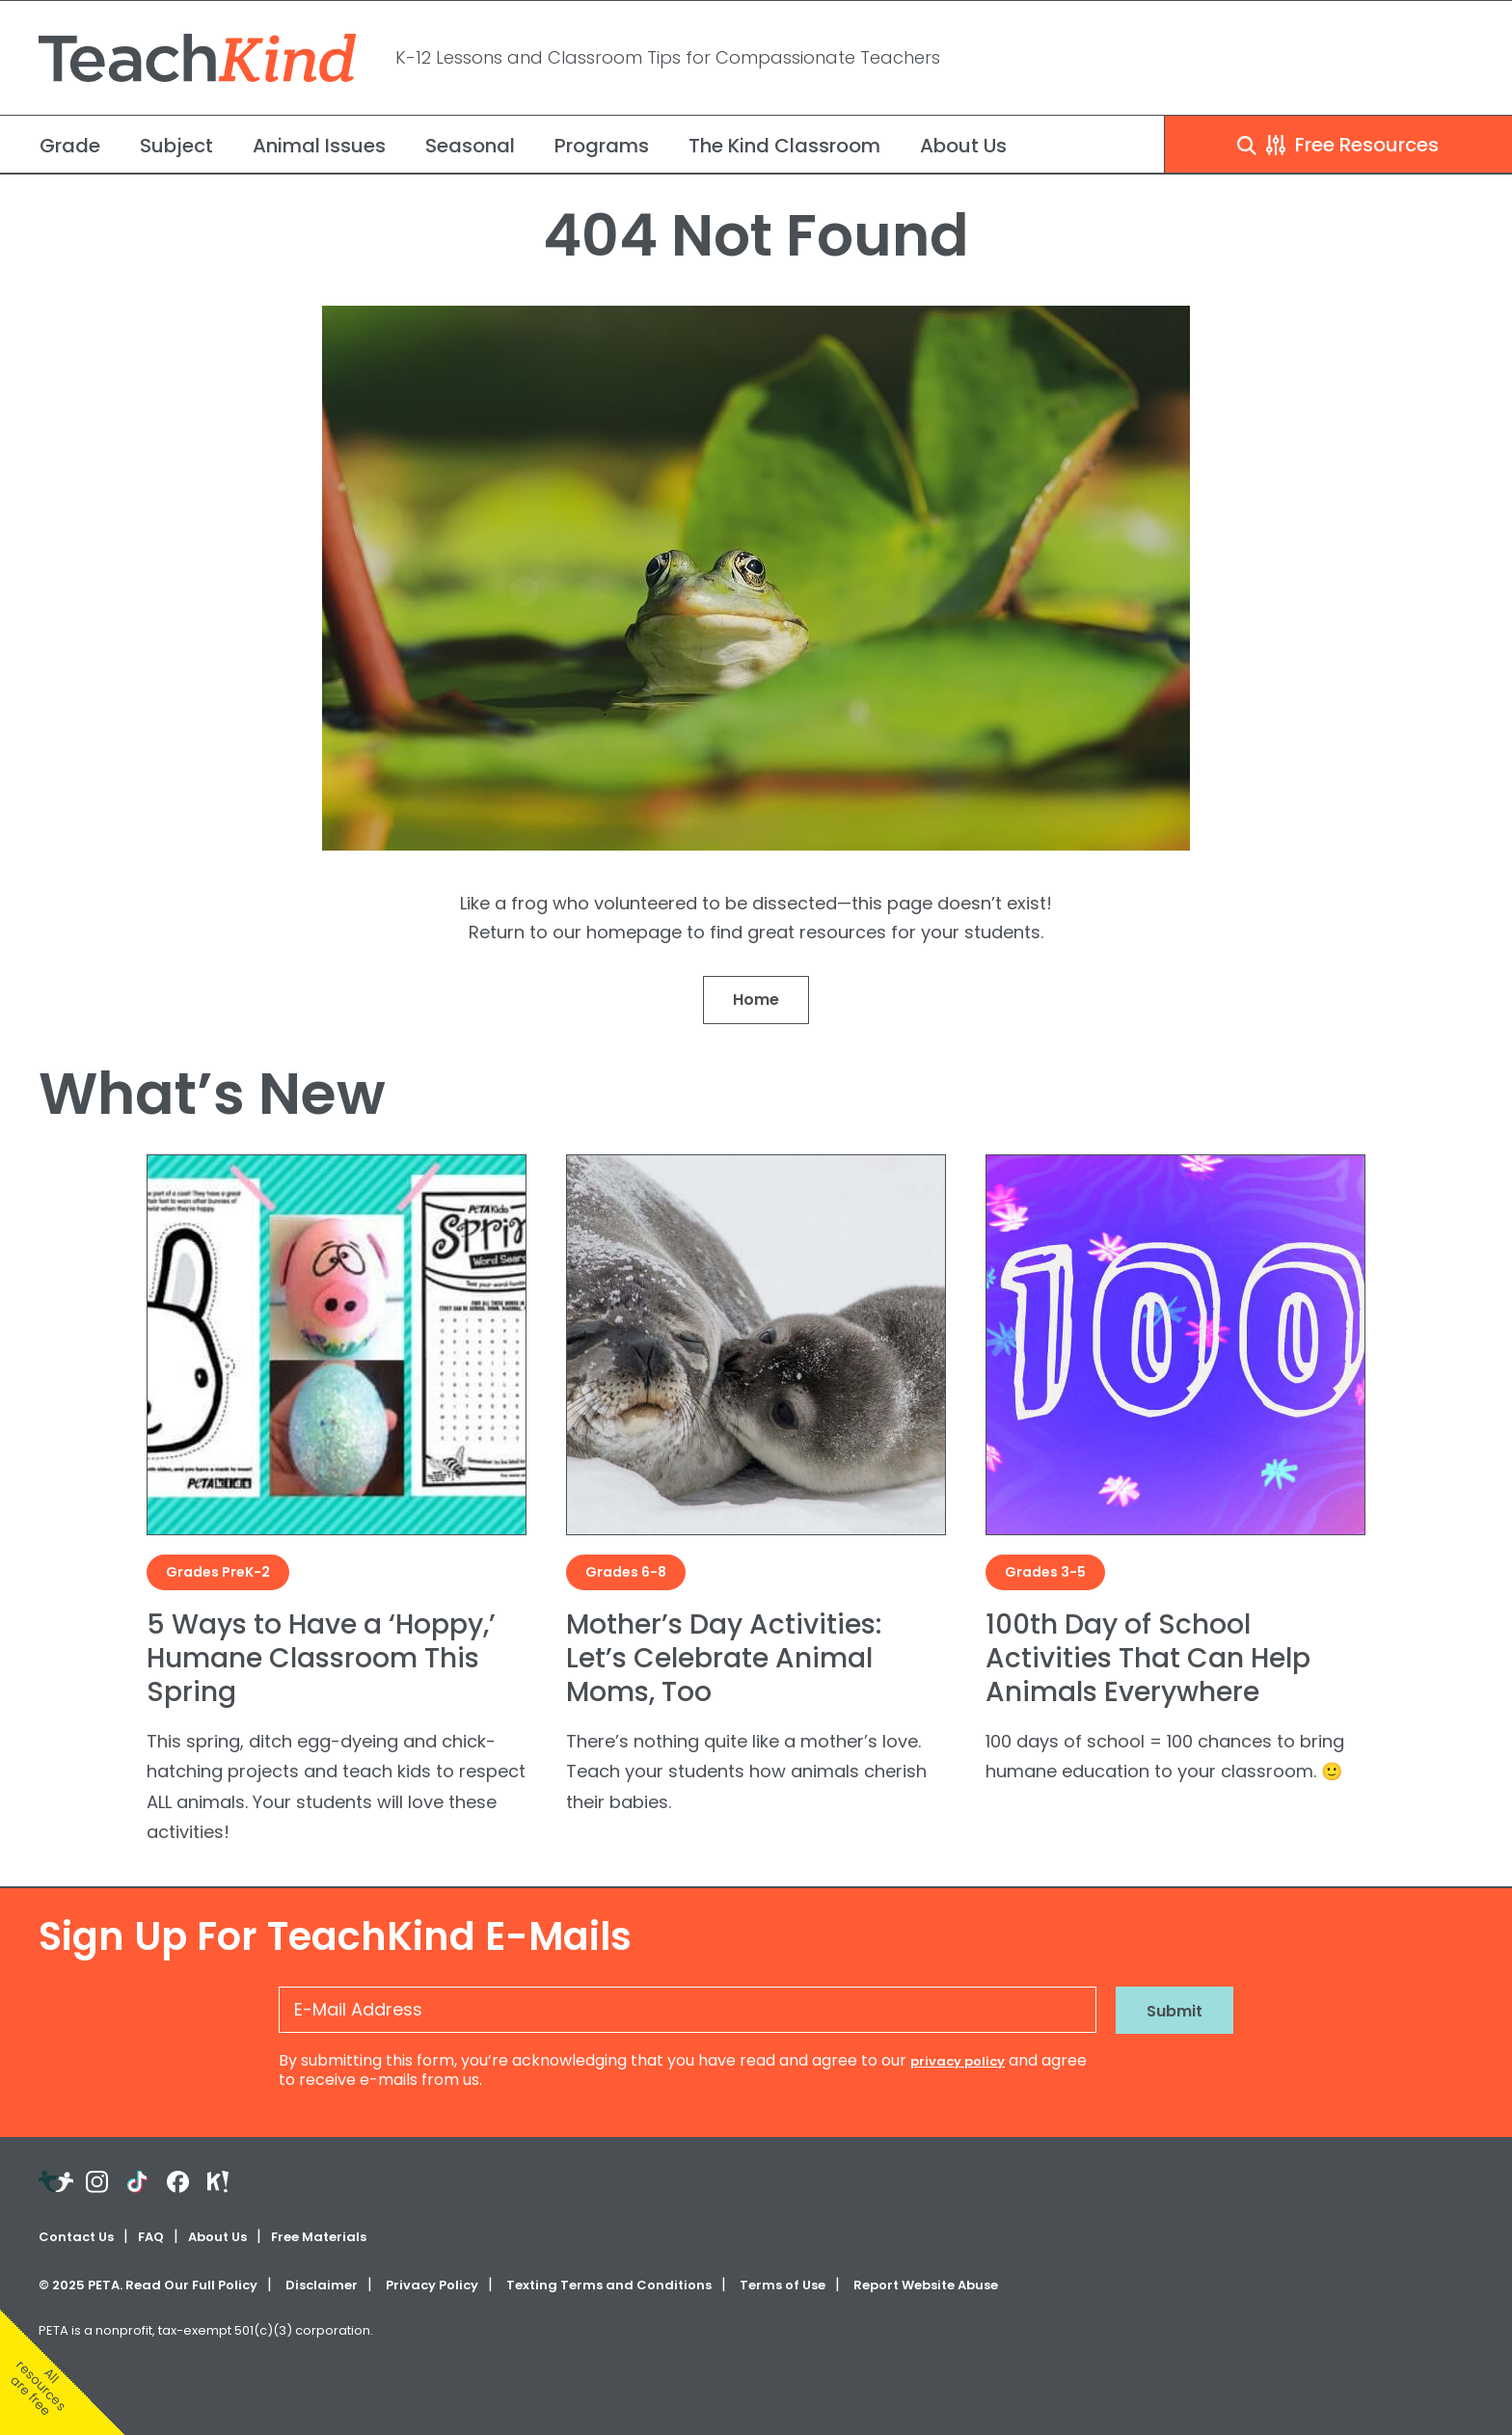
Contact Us (76, 2237)
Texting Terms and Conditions (609, 2285)
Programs (601, 145)
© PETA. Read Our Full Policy (148, 2285)
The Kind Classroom (784, 145)
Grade (70, 145)
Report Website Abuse (925, 2285)
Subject (176, 145)
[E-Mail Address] (687, 2010)
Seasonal (470, 145)
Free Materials (318, 2237)
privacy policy (957, 2061)
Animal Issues (319, 145)
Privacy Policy (432, 2285)
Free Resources (1338, 144)
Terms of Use (782, 2285)
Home (756, 999)
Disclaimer (321, 2285)
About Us (963, 145)
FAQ (151, 2237)
